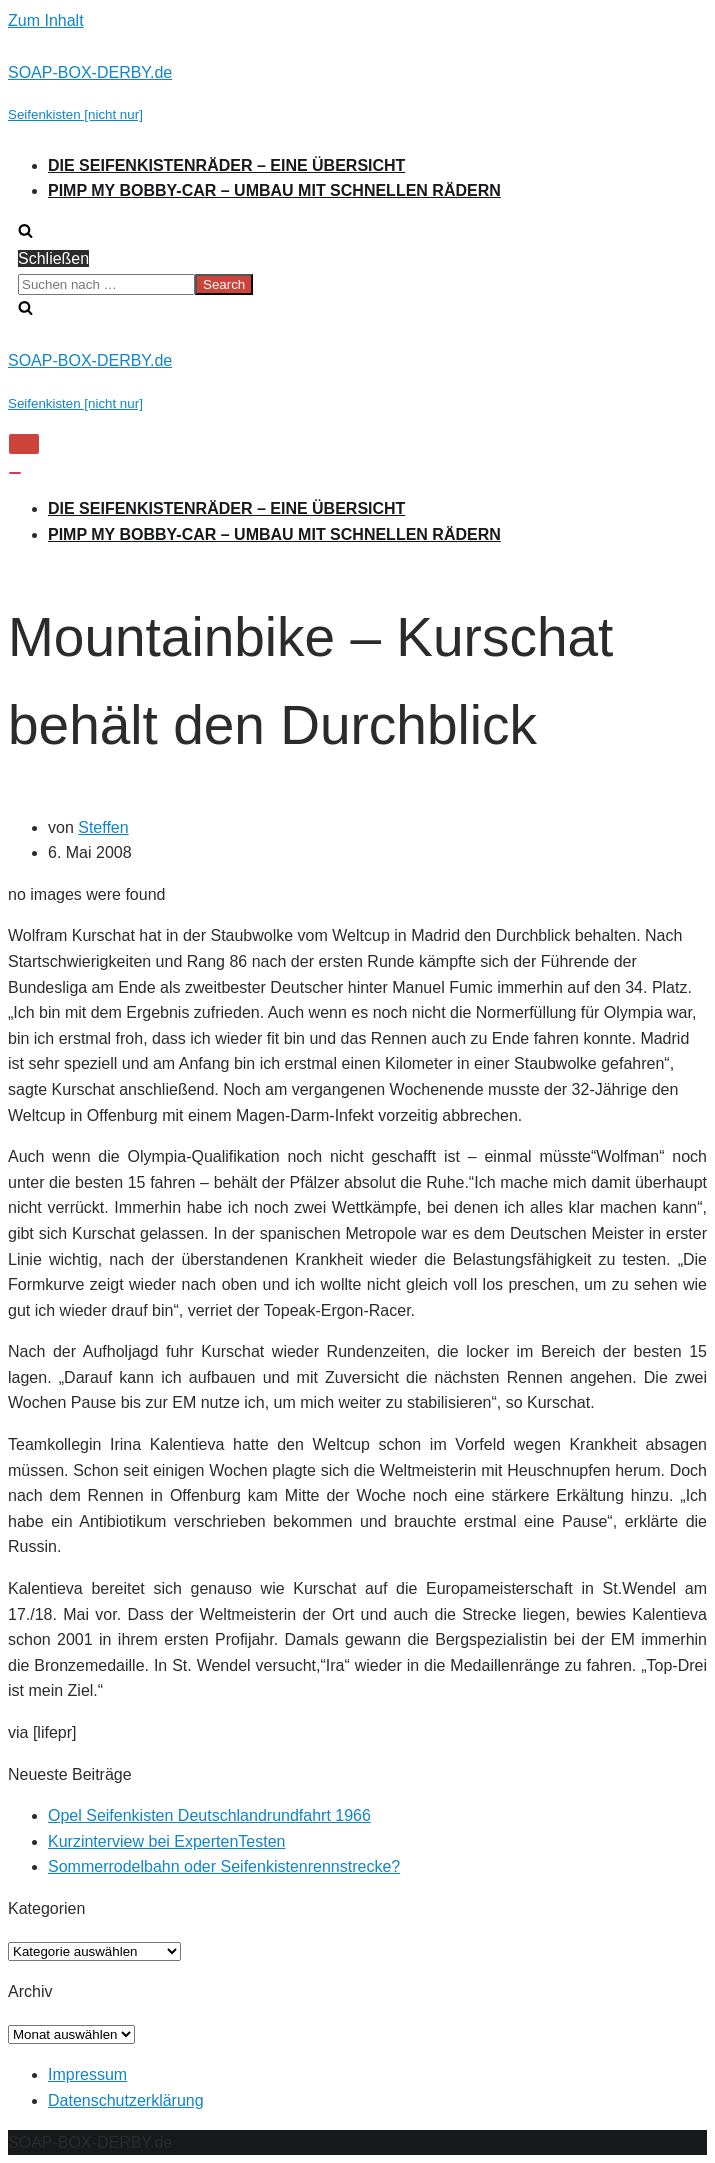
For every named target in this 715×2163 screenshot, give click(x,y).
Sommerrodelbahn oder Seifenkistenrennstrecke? (224, 1866)
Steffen (103, 827)
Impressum (87, 2074)
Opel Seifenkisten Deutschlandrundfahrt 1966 (209, 1815)
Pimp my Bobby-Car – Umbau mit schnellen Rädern (274, 190)
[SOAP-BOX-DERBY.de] (357, 93)
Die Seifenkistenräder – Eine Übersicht (226, 165)
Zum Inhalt (46, 20)
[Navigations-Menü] (24, 444)
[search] (357, 284)
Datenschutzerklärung (126, 2100)
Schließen (53, 258)
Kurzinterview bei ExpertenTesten (166, 1841)
